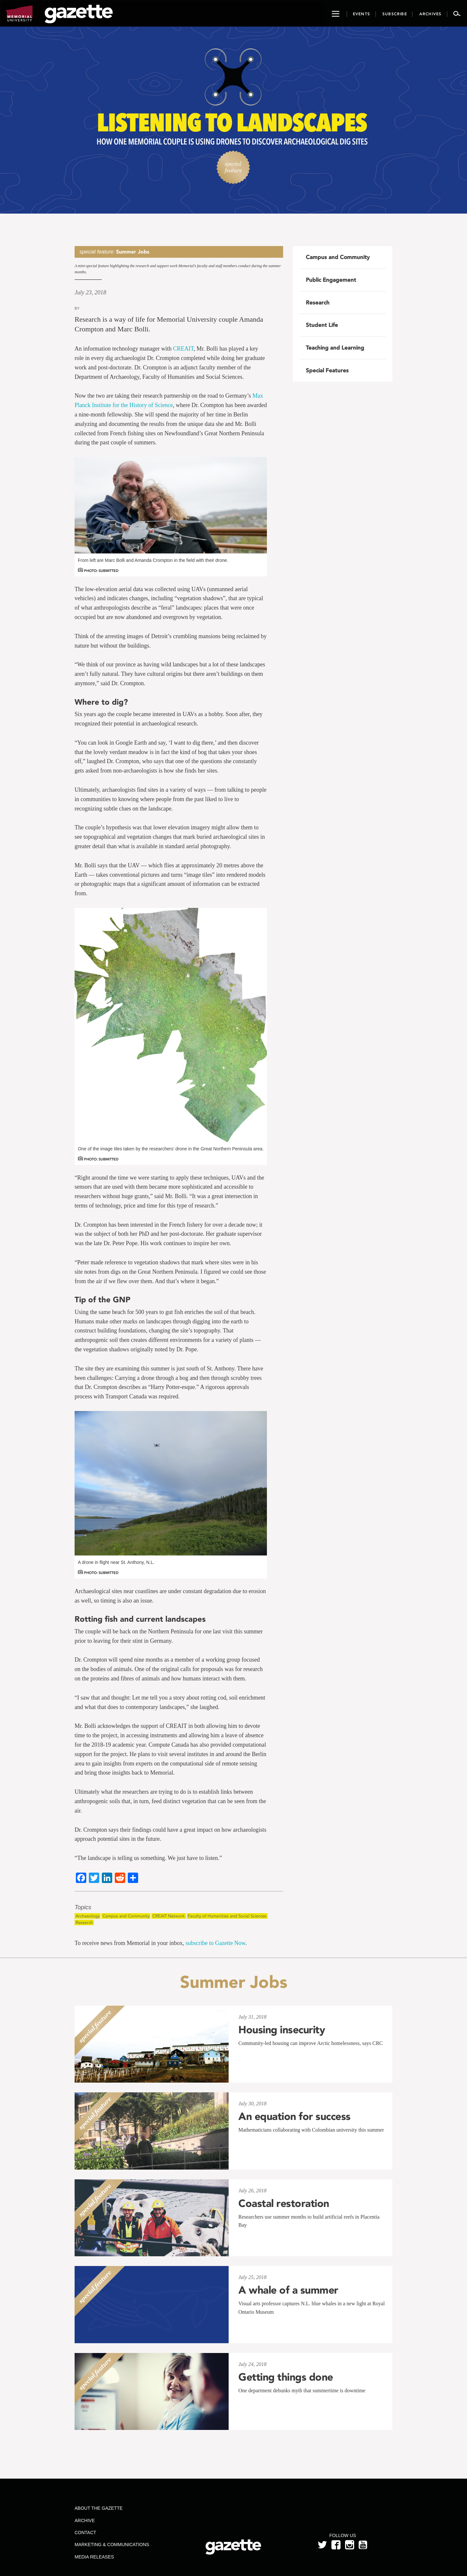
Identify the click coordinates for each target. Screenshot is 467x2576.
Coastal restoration (283, 2203)
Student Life (322, 325)
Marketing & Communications (112, 2544)
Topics (83, 1907)
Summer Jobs (132, 252)
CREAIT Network (168, 1915)
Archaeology (88, 1915)
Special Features (327, 370)
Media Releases (94, 2556)
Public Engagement (331, 280)
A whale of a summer (288, 2290)
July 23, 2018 (90, 292)
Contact (85, 2532)
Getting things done (285, 2377)
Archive (85, 2520)
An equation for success (294, 2116)
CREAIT (183, 348)
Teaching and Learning (335, 347)
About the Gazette (99, 2508)
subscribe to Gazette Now (215, 1943)
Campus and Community (126, 1915)
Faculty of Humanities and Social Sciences (227, 1915)
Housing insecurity (281, 2029)
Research (84, 1922)
